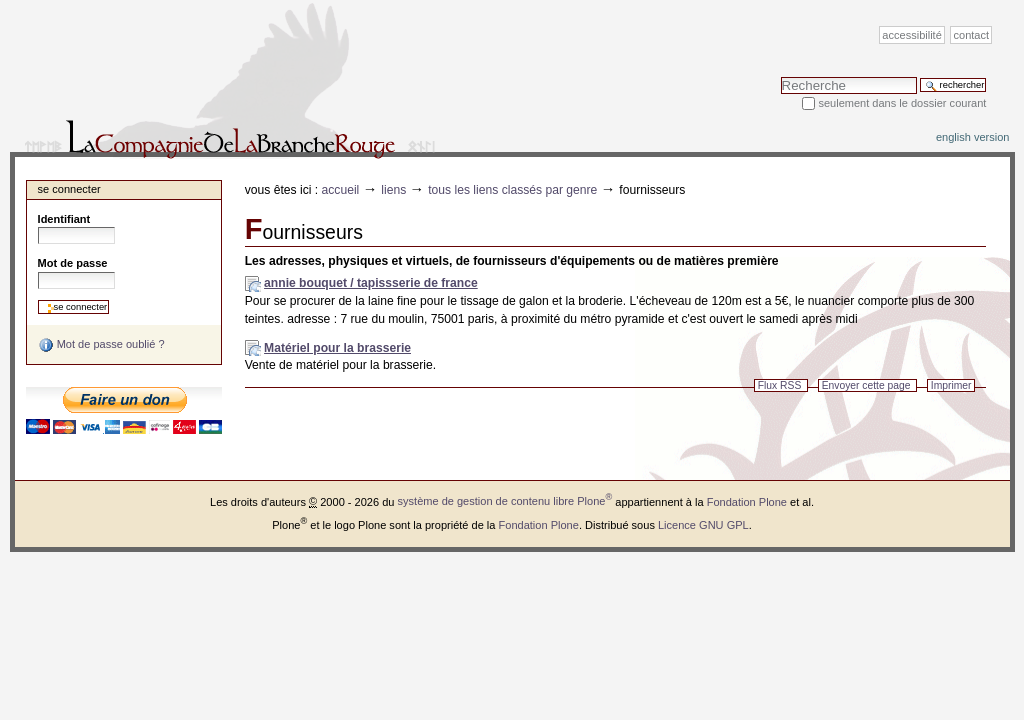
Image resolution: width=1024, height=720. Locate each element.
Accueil (341, 190)
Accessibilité (911, 35)
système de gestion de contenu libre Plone (505, 501)
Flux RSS (780, 385)
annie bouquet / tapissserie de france (371, 283)
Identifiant (64, 219)
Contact (972, 35)
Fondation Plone (747, 501)
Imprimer (951, 385)
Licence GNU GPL (703, 524)
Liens (393, 190)
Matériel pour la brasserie (337, 348)
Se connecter (69, 189)
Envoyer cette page (866, 385)
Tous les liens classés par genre (512, 190)
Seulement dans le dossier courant (902, 103)
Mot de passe (73, 263)
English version (973, 137)
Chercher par (780, 76)
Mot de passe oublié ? (101, 345)
